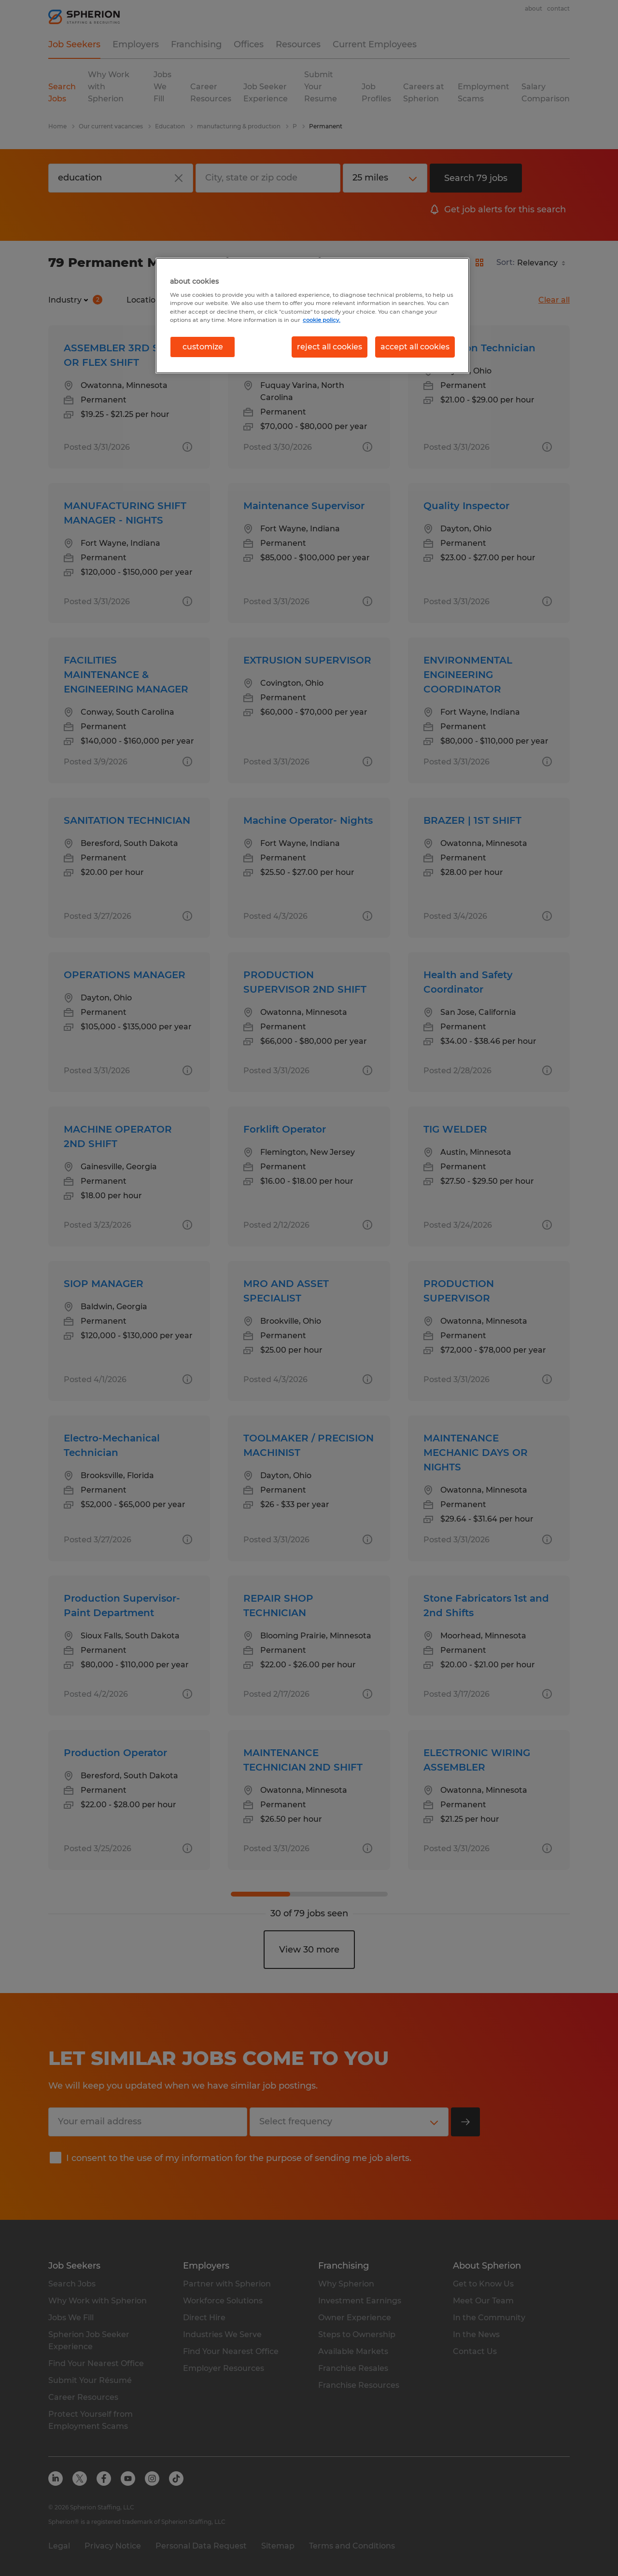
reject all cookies (329, 346)
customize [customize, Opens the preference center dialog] (203, 346)
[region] (312, 316)
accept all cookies (414, 346)
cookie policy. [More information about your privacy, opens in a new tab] (321, 320)
